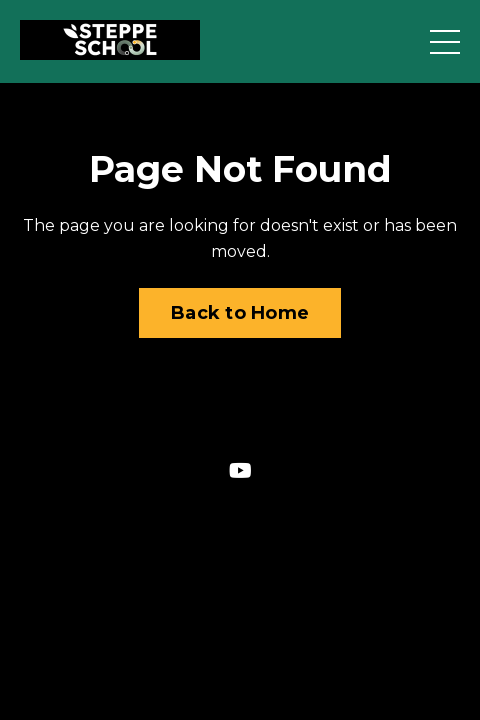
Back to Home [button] (240, 313)
